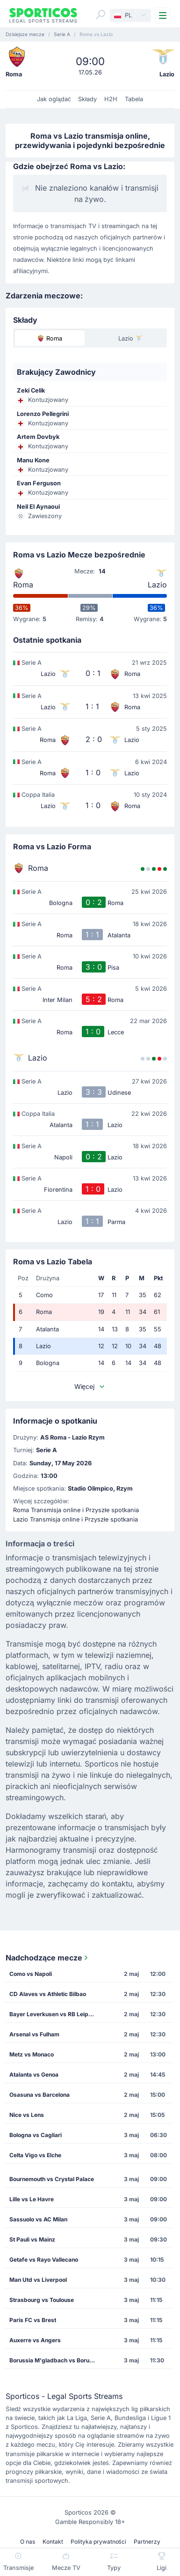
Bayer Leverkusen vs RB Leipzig (53, 2014)
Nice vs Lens (26, 2114)
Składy (87, 99)
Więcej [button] (90, 1386)
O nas (27, 2541)
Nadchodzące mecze (48, 1957)
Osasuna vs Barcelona (39, 2094)
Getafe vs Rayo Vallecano (43, 2259)
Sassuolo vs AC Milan (38, 2219)
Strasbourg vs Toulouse (41, 2299)
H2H (110, 99)
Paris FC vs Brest (32, 2320)
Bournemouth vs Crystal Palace (51, 2179)
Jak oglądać (54, 99)
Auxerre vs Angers (35, 2340)
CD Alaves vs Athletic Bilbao (47, 1993)
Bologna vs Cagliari (35, 2134)
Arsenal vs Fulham (34, 2034)
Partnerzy (147, 2541)
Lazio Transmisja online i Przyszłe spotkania (75, 1519)
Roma (23, 584)
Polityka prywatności (98, 2541)
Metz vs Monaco (31, 2054)
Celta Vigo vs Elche (35, 2155)
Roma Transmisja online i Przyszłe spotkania (76, 1510)
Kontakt (53, 2541)
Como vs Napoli (30, 1973)
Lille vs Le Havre (31, 2199)
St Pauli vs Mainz (32, 2239)
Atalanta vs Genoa (33, 2074)
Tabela (134, 99)
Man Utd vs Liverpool (38, 2279)
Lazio (157, 584)
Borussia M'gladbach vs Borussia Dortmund (55, 2360)
